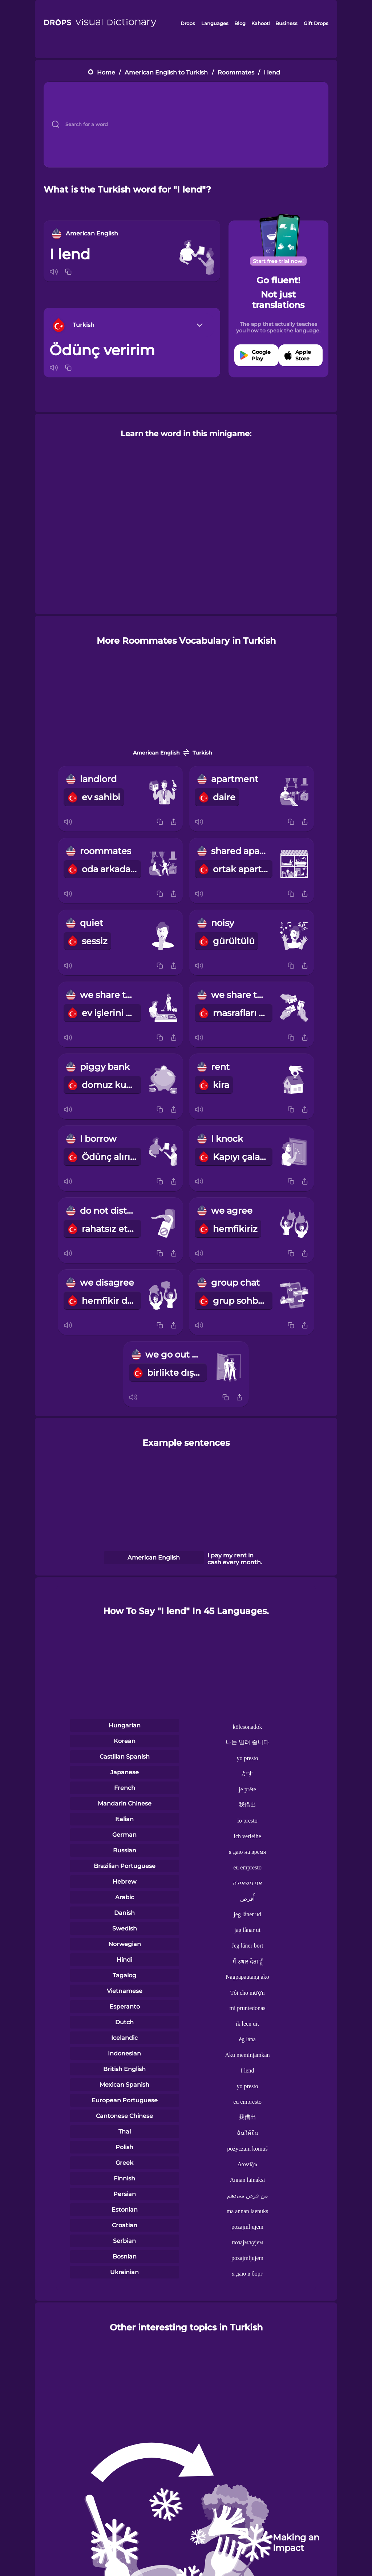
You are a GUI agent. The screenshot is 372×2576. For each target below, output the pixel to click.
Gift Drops (316, 23)
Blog (240, 23)
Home (106, 72)
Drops (188, 23)
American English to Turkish (166, 72)
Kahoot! (260, 23)
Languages (215, 23)
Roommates (236, 72)
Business (286, 23)
